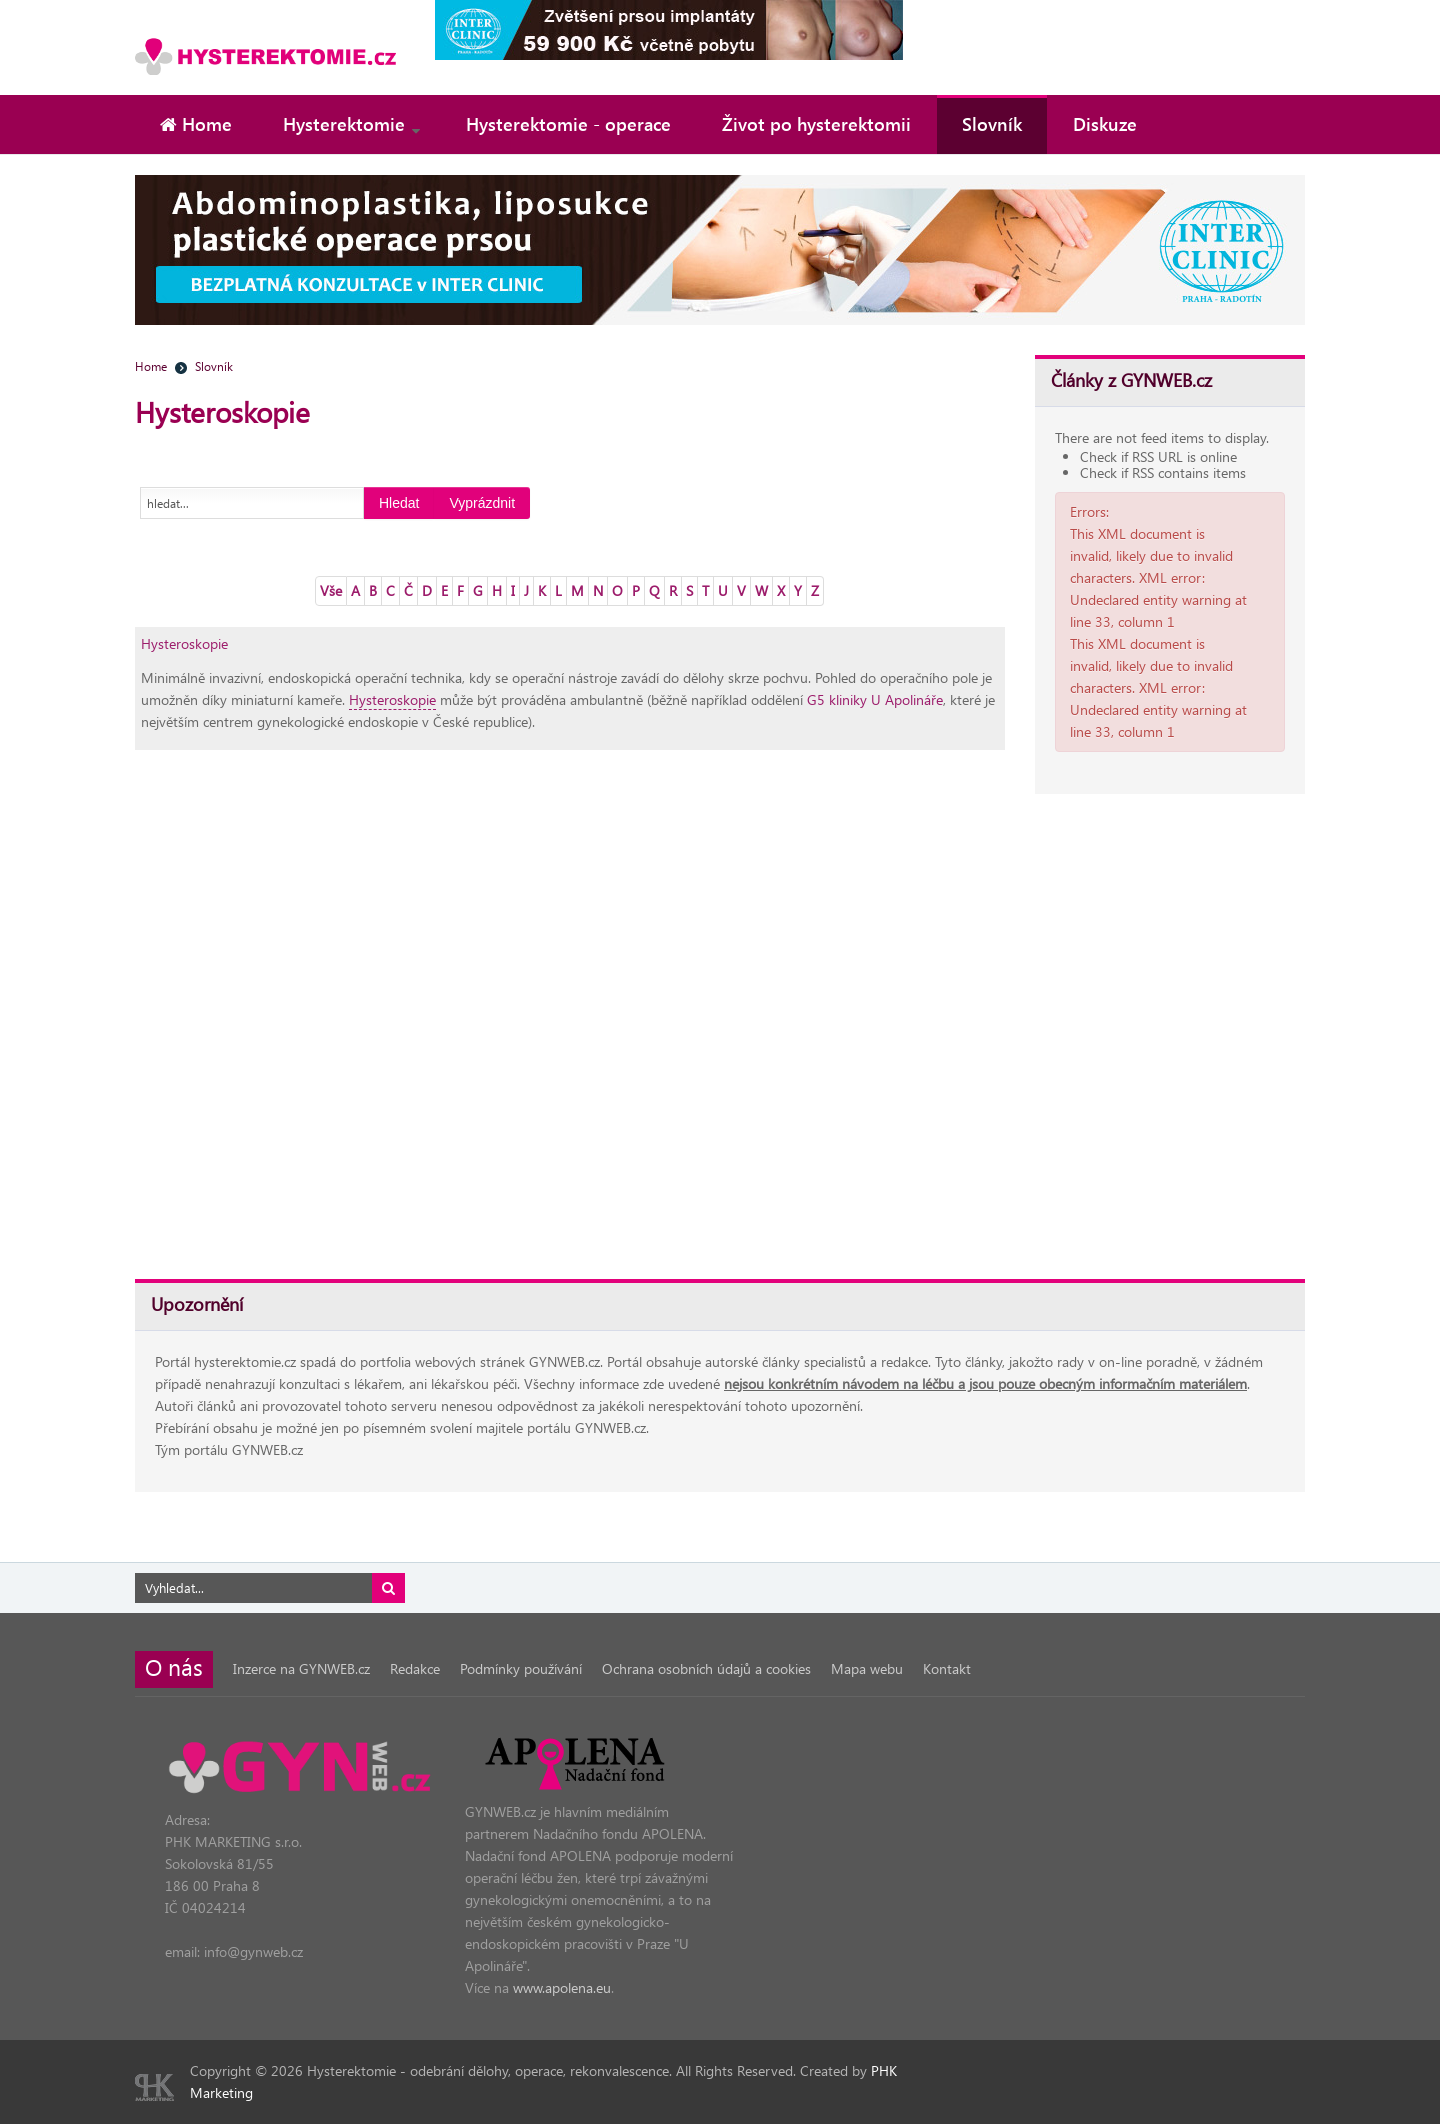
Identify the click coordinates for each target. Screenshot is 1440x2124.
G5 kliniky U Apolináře (875, 699)
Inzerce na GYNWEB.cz (301, 1668)
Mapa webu (867, 1668)
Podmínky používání (521, 1668)
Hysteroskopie (184, 643)
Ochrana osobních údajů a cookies (706, 1668)
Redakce (415, 1668)
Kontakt (947, 1668)
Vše (331, 590)
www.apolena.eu (562, 1987)
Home (151, 366)
